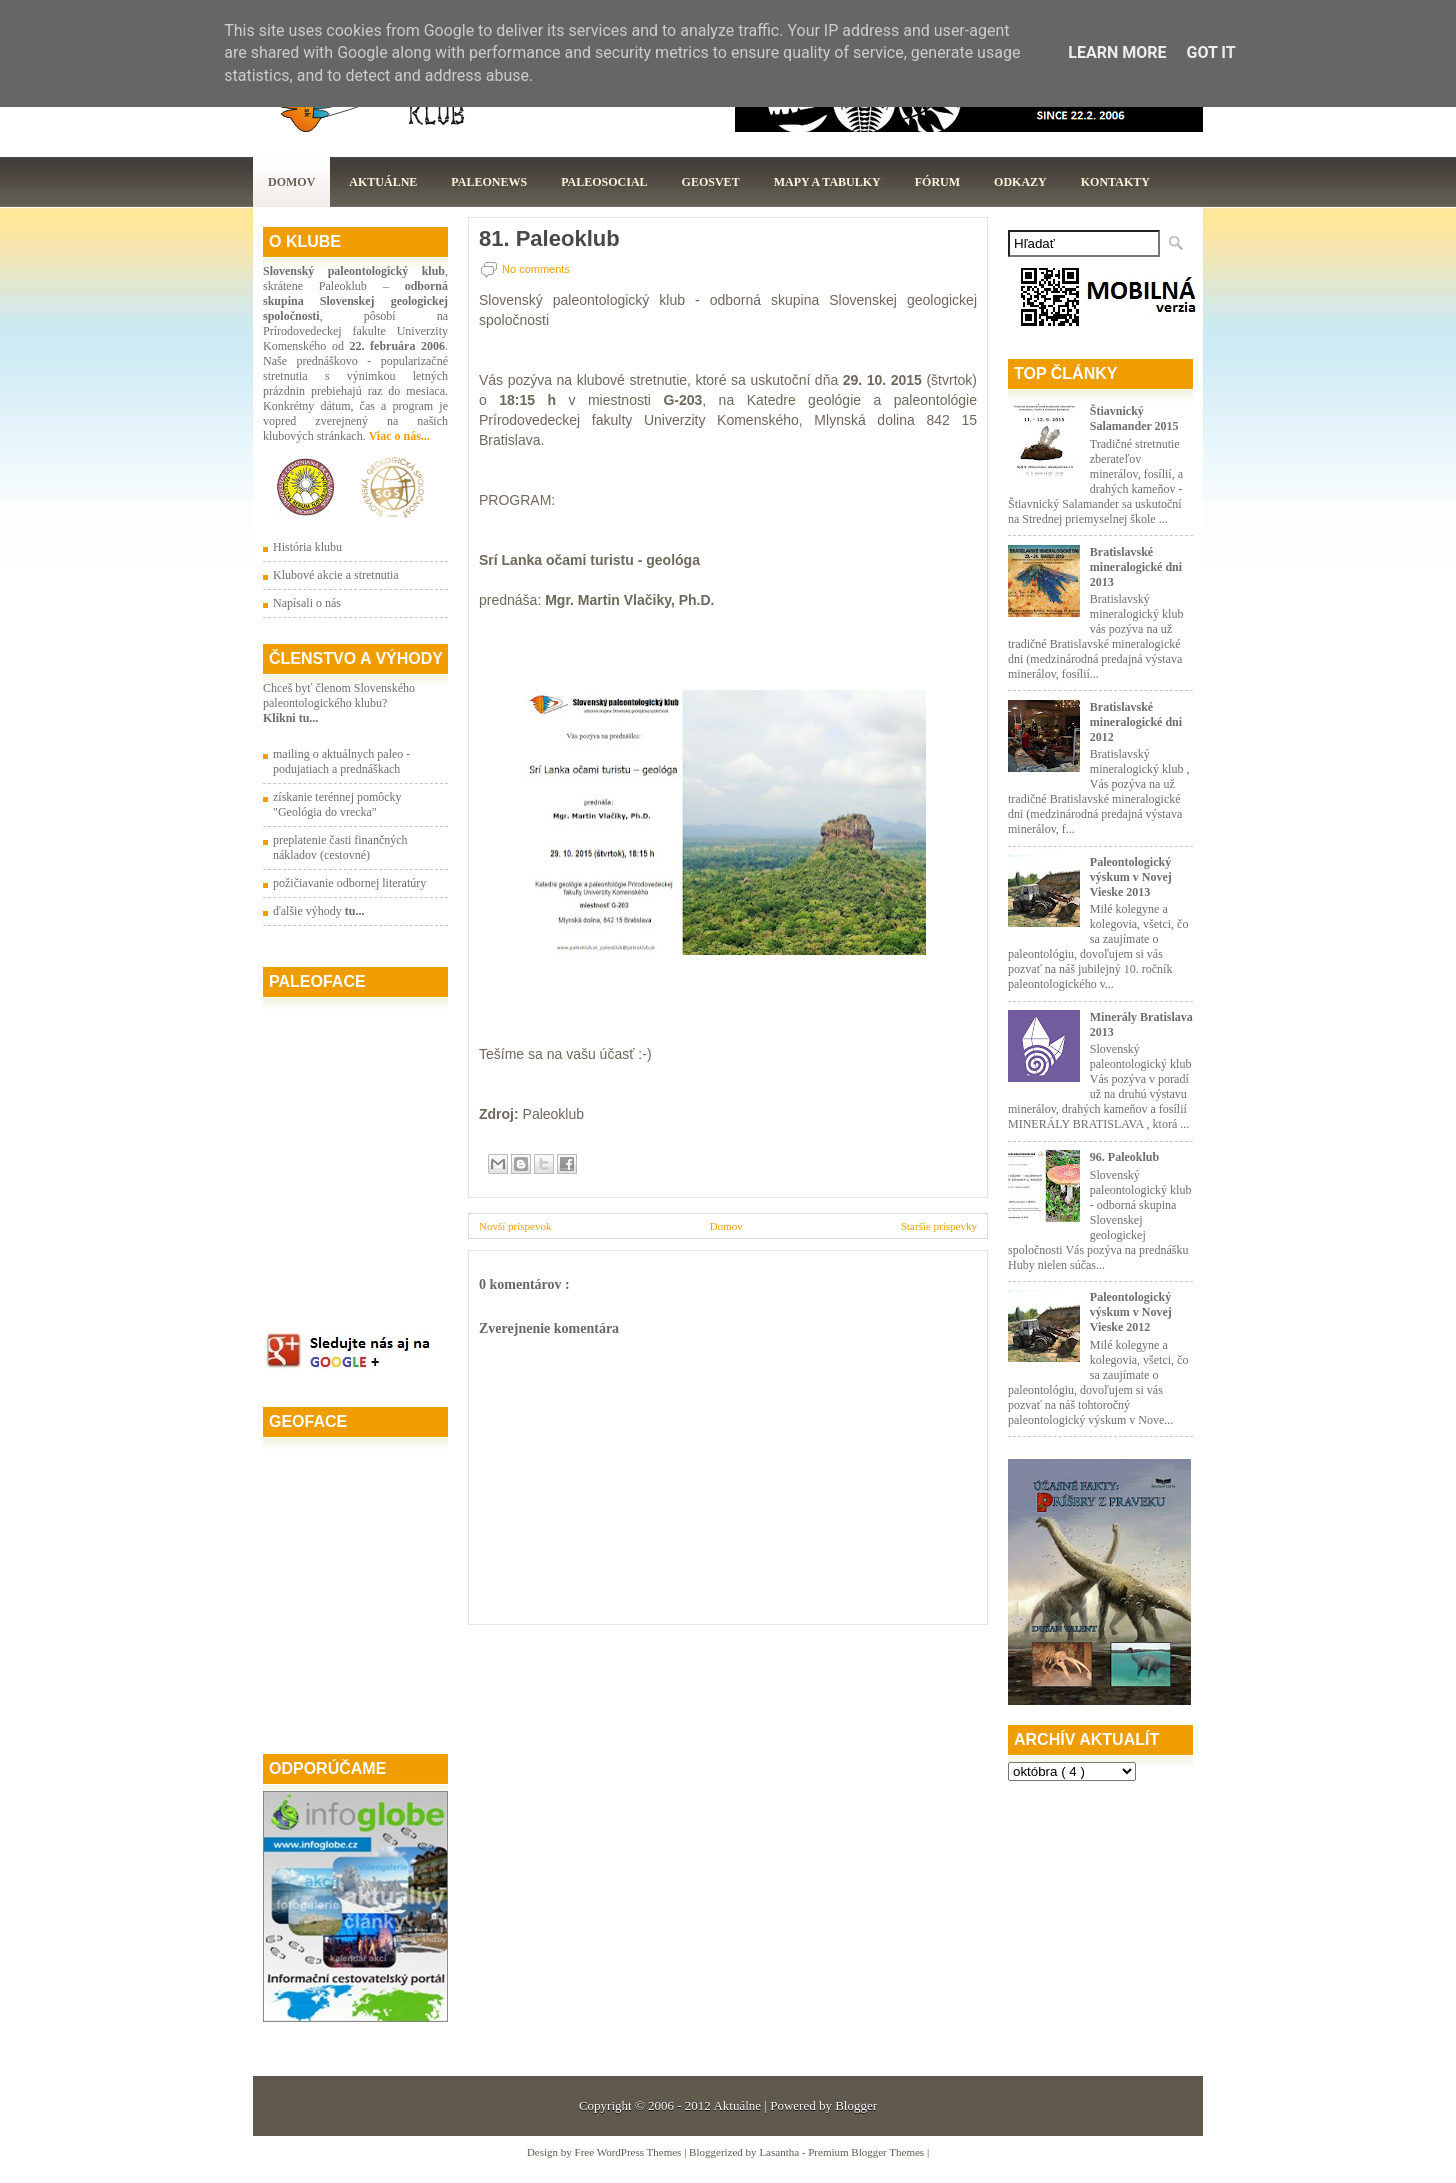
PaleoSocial (604, 182)
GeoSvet (711, 182)
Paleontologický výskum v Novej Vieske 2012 (1131, 1312)
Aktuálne (383, 182)
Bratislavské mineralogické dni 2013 (1136, 567)
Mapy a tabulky (827, 182)
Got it (1210, 52)
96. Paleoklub (1124, 1157)
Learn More (1117, 52)
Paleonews (489, 182)
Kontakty (1115, 182)
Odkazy (1020, 182)
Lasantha (780, 2152)
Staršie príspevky (939, 1226)
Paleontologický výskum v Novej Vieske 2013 (1131, 877)
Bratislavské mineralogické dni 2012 (1136, 722)
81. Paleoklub (549, 239)
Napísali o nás (307, 603)
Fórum (937, 182)
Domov (291, 182)
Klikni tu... (290, 718)
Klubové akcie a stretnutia (336, 575)
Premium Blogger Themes (867, 2152)
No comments (536, 269)
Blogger (856, 2105)
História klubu (307, 547)
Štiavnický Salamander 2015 (1134, 418)
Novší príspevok (515, 1226)
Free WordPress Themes (630, 2152)
